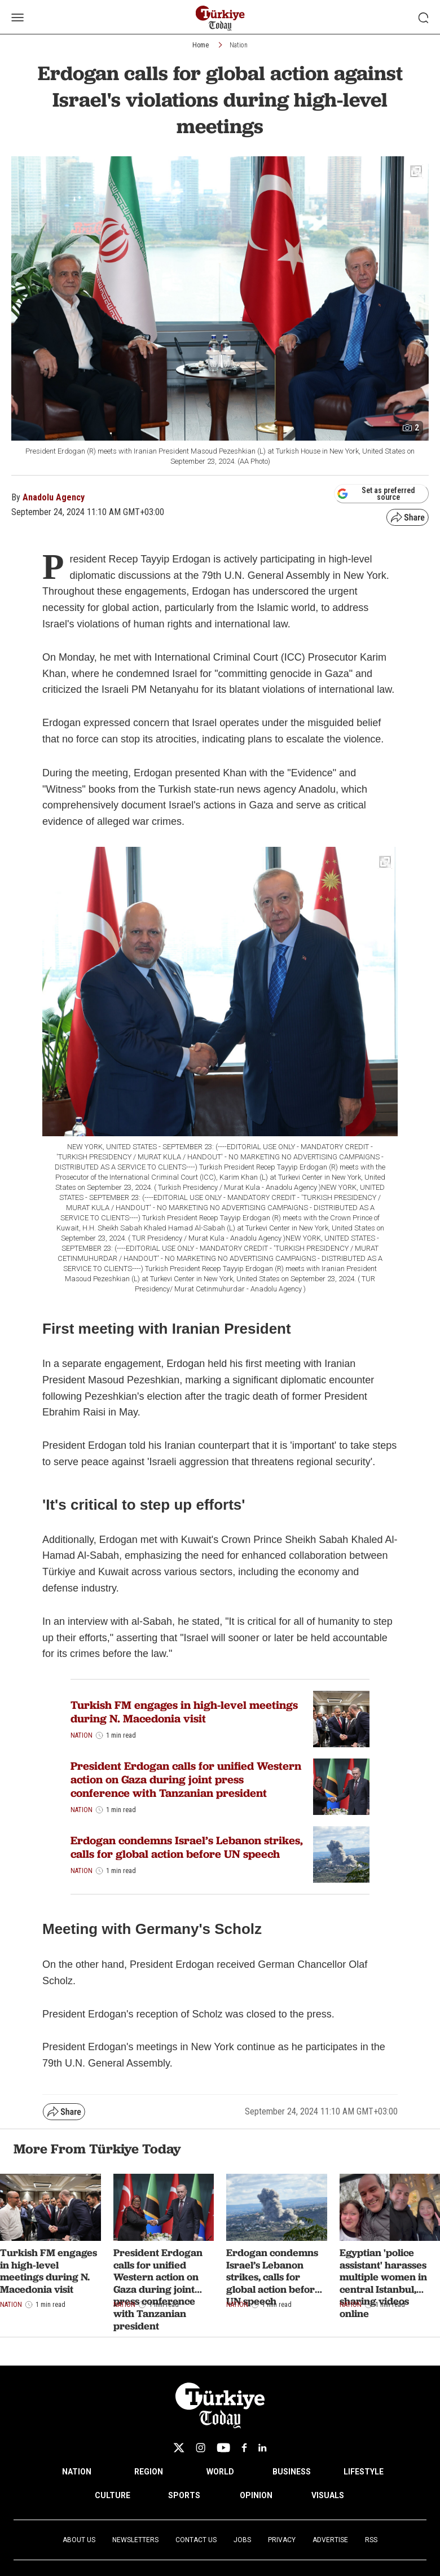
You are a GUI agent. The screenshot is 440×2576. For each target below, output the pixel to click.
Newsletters (135, 2540)
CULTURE (112, 2495)
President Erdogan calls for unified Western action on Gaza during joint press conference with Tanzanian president (186, 1779)
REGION (148, 2471)
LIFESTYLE (364, 2471)
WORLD (220, 2471)
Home (200, 45)
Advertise (330, 2540)
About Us (79, 2540)
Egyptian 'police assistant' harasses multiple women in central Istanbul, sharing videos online (383, 2283)
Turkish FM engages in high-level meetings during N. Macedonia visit (184, 1711)
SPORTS (184, 2495)
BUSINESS (291, 2471)
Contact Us (196, 2540)
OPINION (256, 2495)
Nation (239, 45)
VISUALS (327, 2495)
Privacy (282, 2540)
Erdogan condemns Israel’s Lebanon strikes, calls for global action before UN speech (187, 1847)
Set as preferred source (376, 494)
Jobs (242, 2540)
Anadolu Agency (54, 497)
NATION (76, 2471)
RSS (371, 2540)
